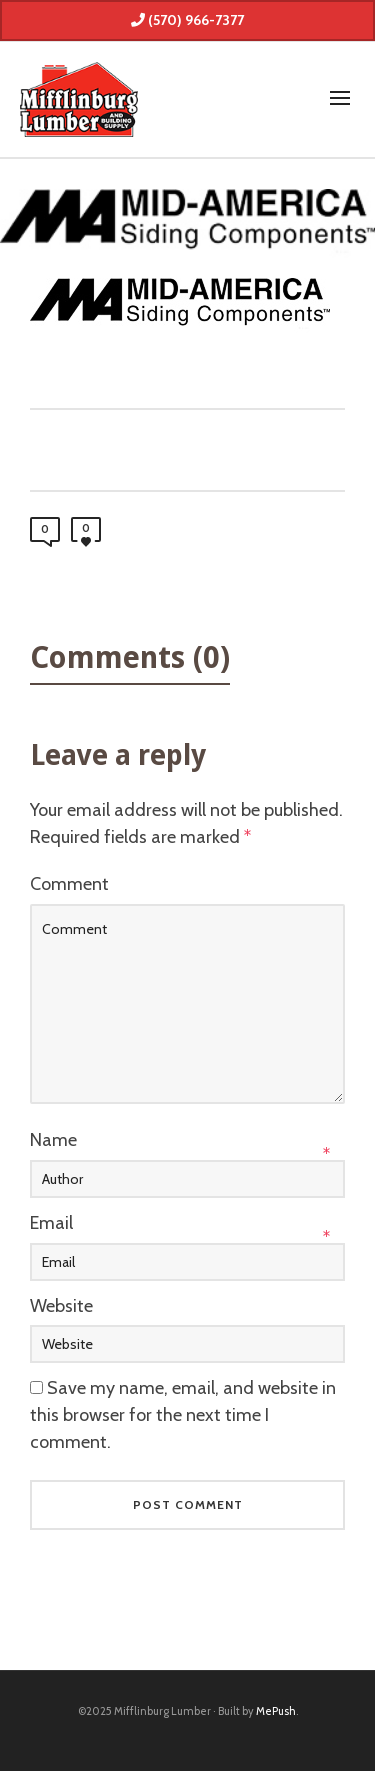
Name (53, 1140)
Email (51, 1223)
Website (61, 1306)
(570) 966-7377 (187, 20)
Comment (69, 884)
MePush (276, 1711)
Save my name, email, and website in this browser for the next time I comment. (183, 1415)
